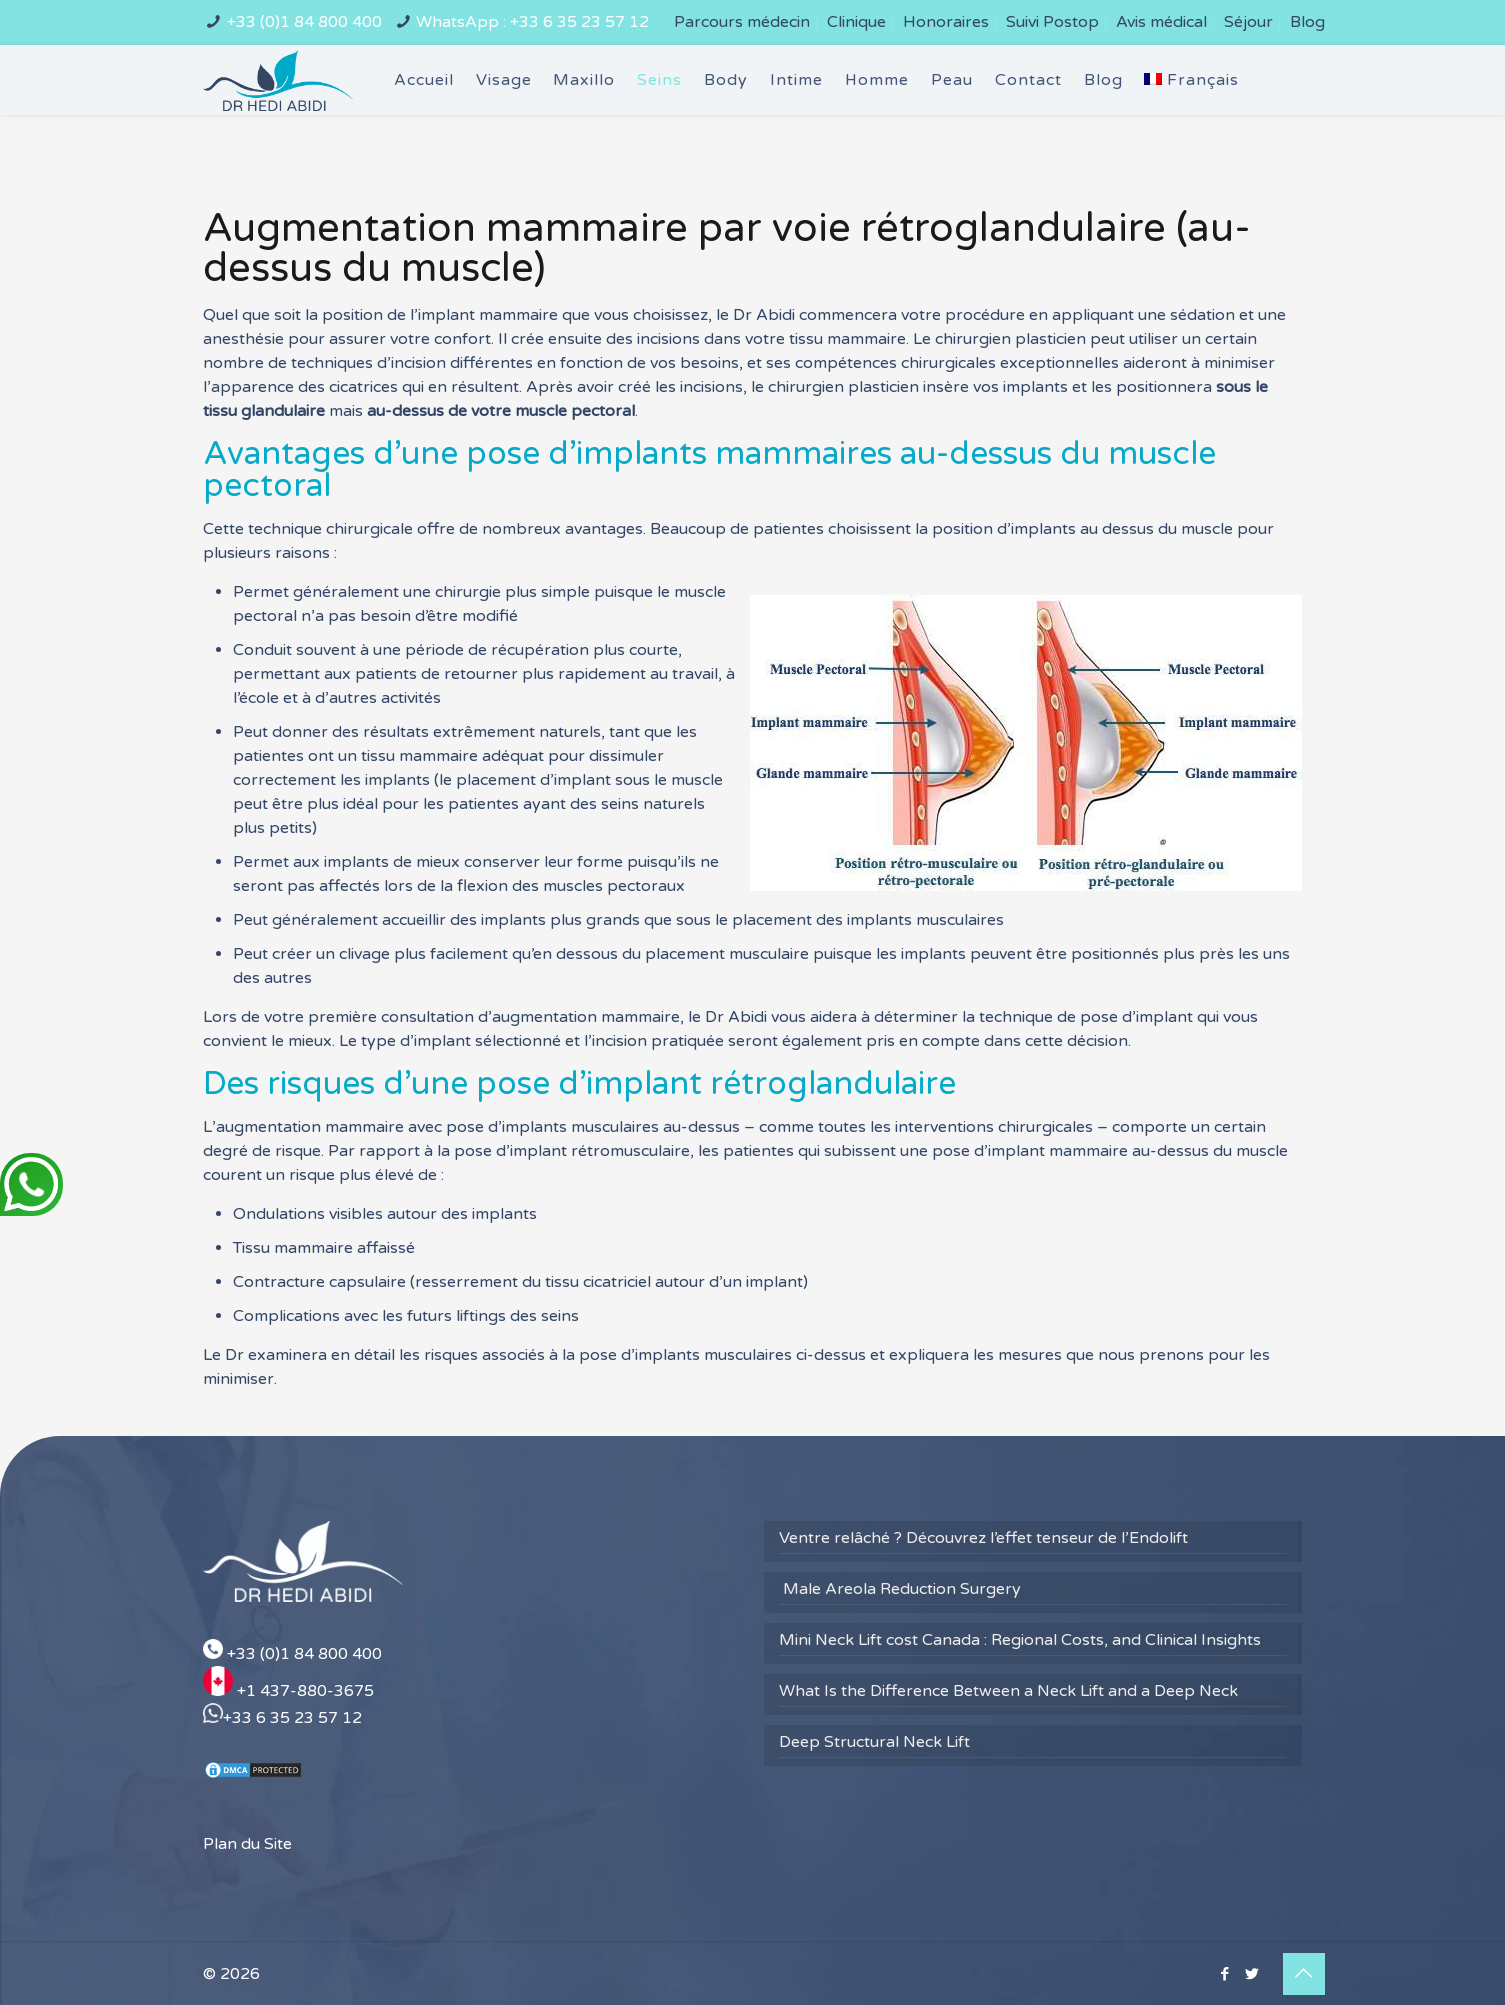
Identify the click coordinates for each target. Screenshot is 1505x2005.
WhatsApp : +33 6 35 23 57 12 (532, 22)
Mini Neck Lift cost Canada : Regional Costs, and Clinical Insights (1020, 1640)
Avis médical (1161, 22)
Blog (1307, 22)
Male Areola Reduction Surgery (900, 1589)
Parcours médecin (742, 22)
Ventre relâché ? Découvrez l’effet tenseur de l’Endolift (983, 1538)
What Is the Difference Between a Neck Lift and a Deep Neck (1008, 1691)
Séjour (1248, 22)
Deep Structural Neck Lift (874, 1742)
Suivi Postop (1052, 22)
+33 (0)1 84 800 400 (304, 22)
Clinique (856, 22)
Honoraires (946, 22)
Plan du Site (247, 1844)
